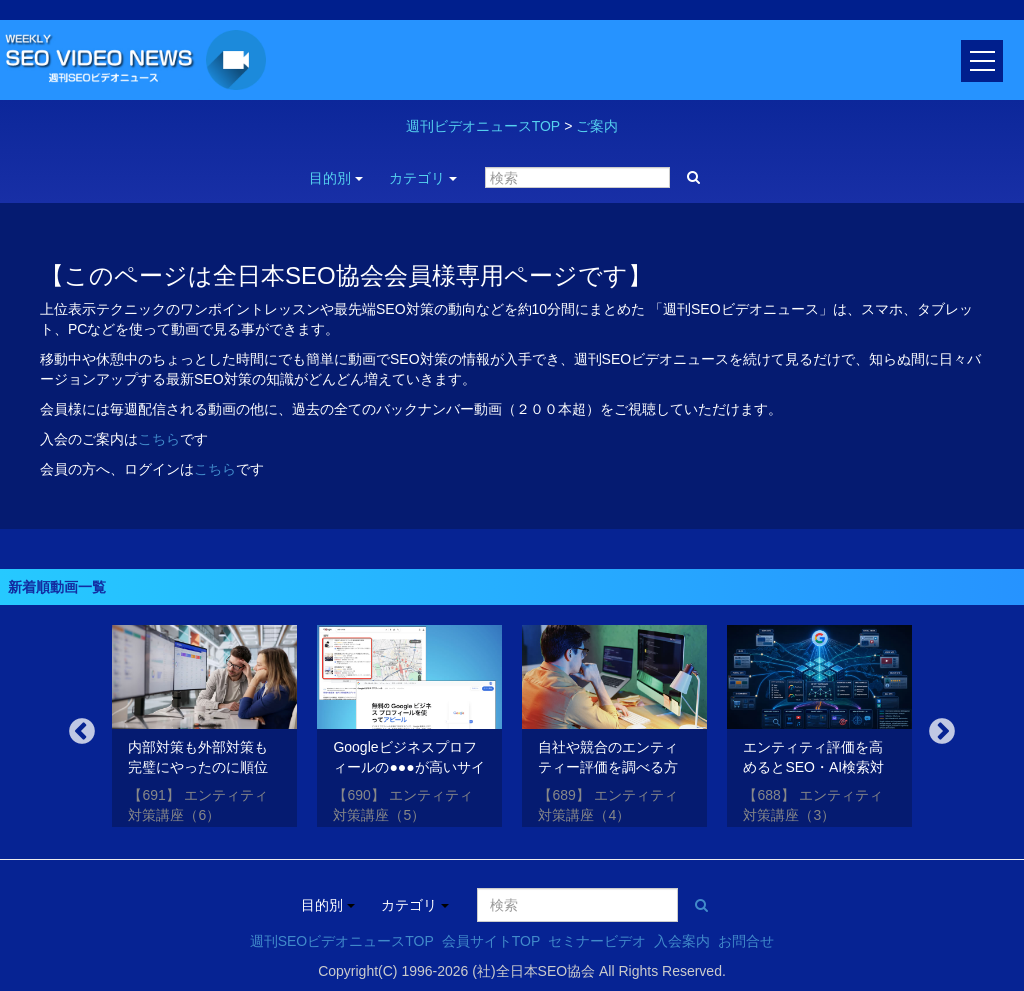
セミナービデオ (597, 941)
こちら (159, 439)
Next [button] (942, 732)
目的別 (336, 178)
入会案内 (682, 941)
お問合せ (746, 941)
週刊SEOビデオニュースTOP (342, 941)
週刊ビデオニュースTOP (483, 126)
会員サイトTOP (491, 941)
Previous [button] (82, 732)
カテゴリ (423, 178)
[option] (204, 729)
